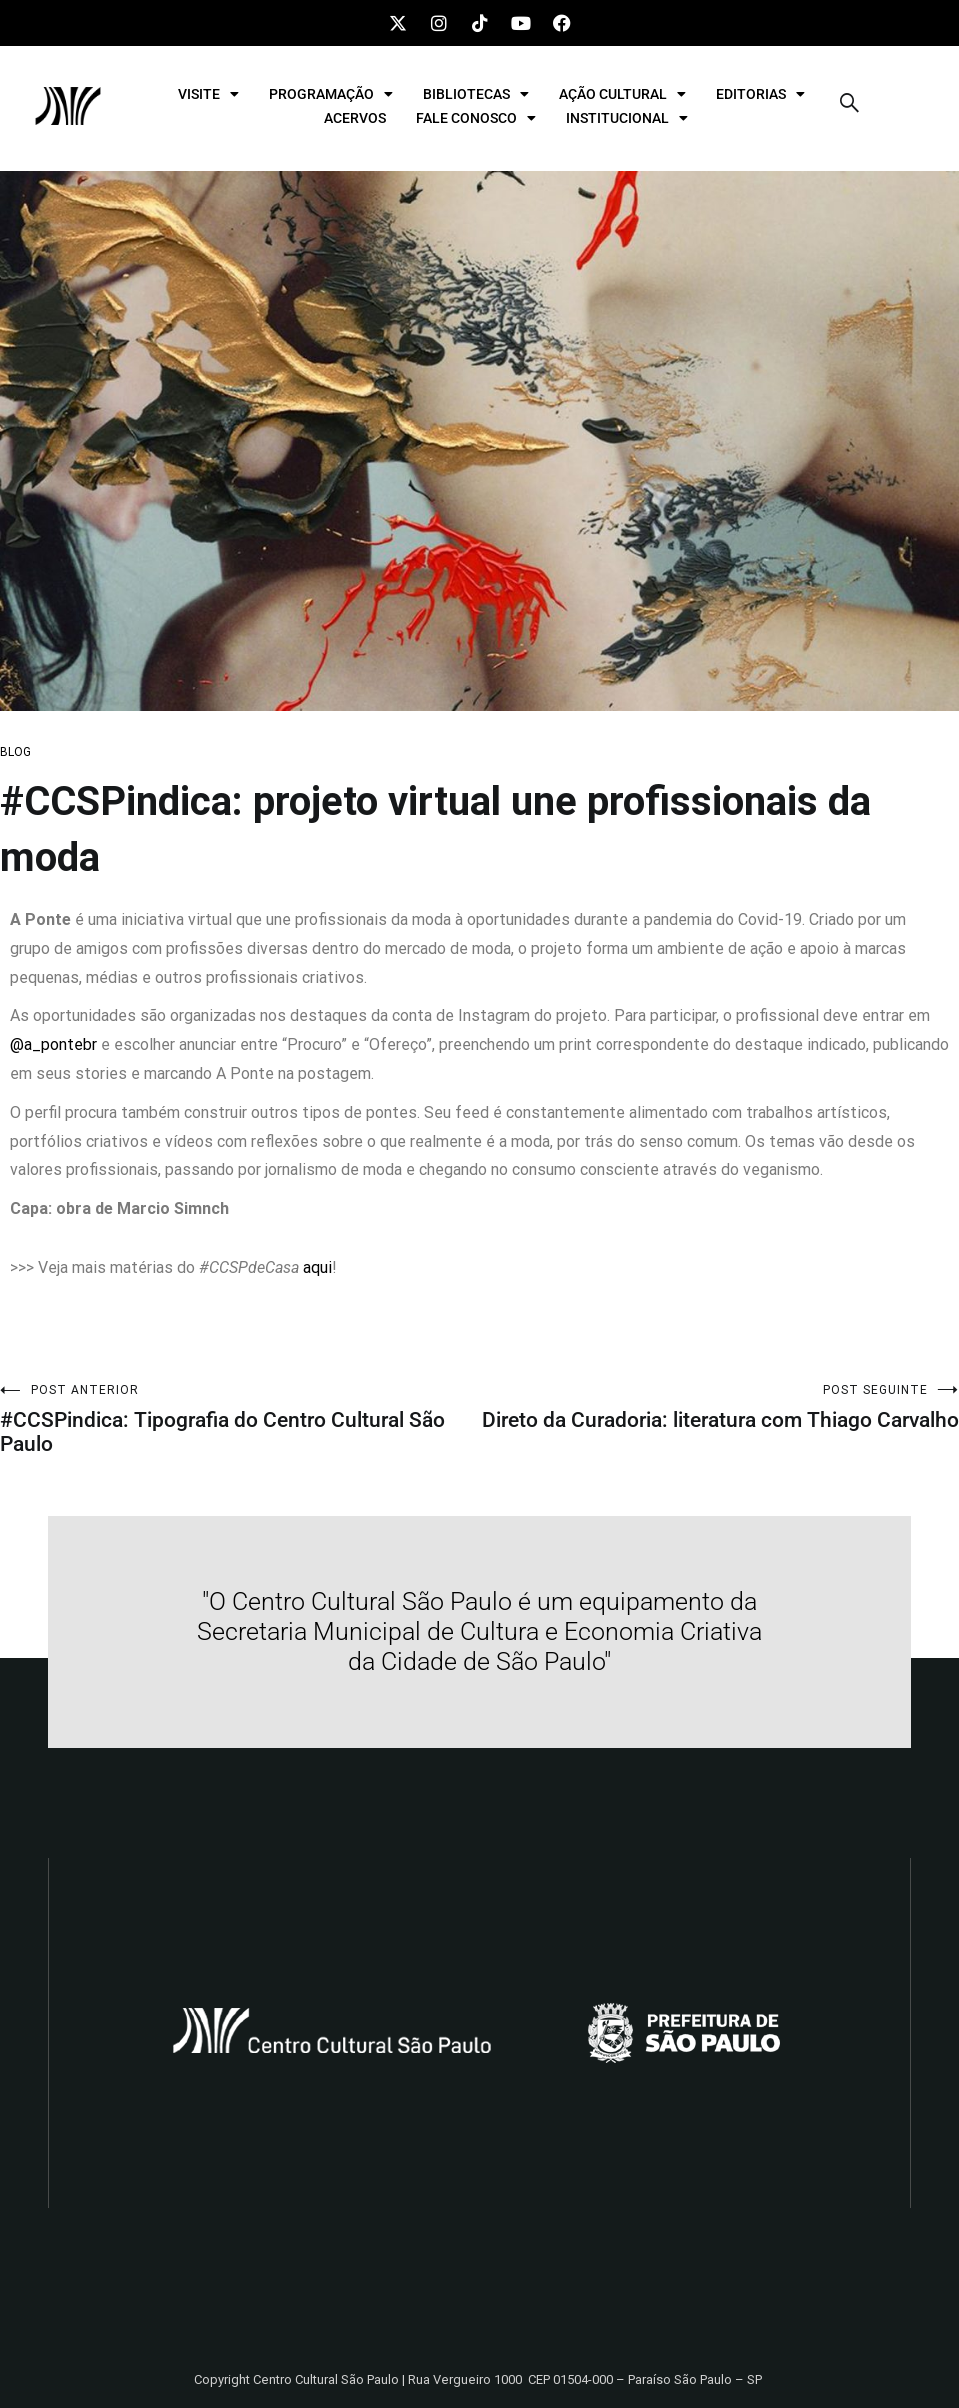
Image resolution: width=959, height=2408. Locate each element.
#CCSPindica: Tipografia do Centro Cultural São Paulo (240, 1419)
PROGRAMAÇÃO (331, 94)
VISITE (208, 94)
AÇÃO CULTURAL (622, 94)
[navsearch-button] (850, 106)
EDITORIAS (760, 94)
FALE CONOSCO (476, 118)
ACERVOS (355, 118)
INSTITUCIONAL (627, 118)
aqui (317, 1267)
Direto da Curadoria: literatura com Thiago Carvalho (720, 1407)
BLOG (15, 752)
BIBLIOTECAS (476, 94)
